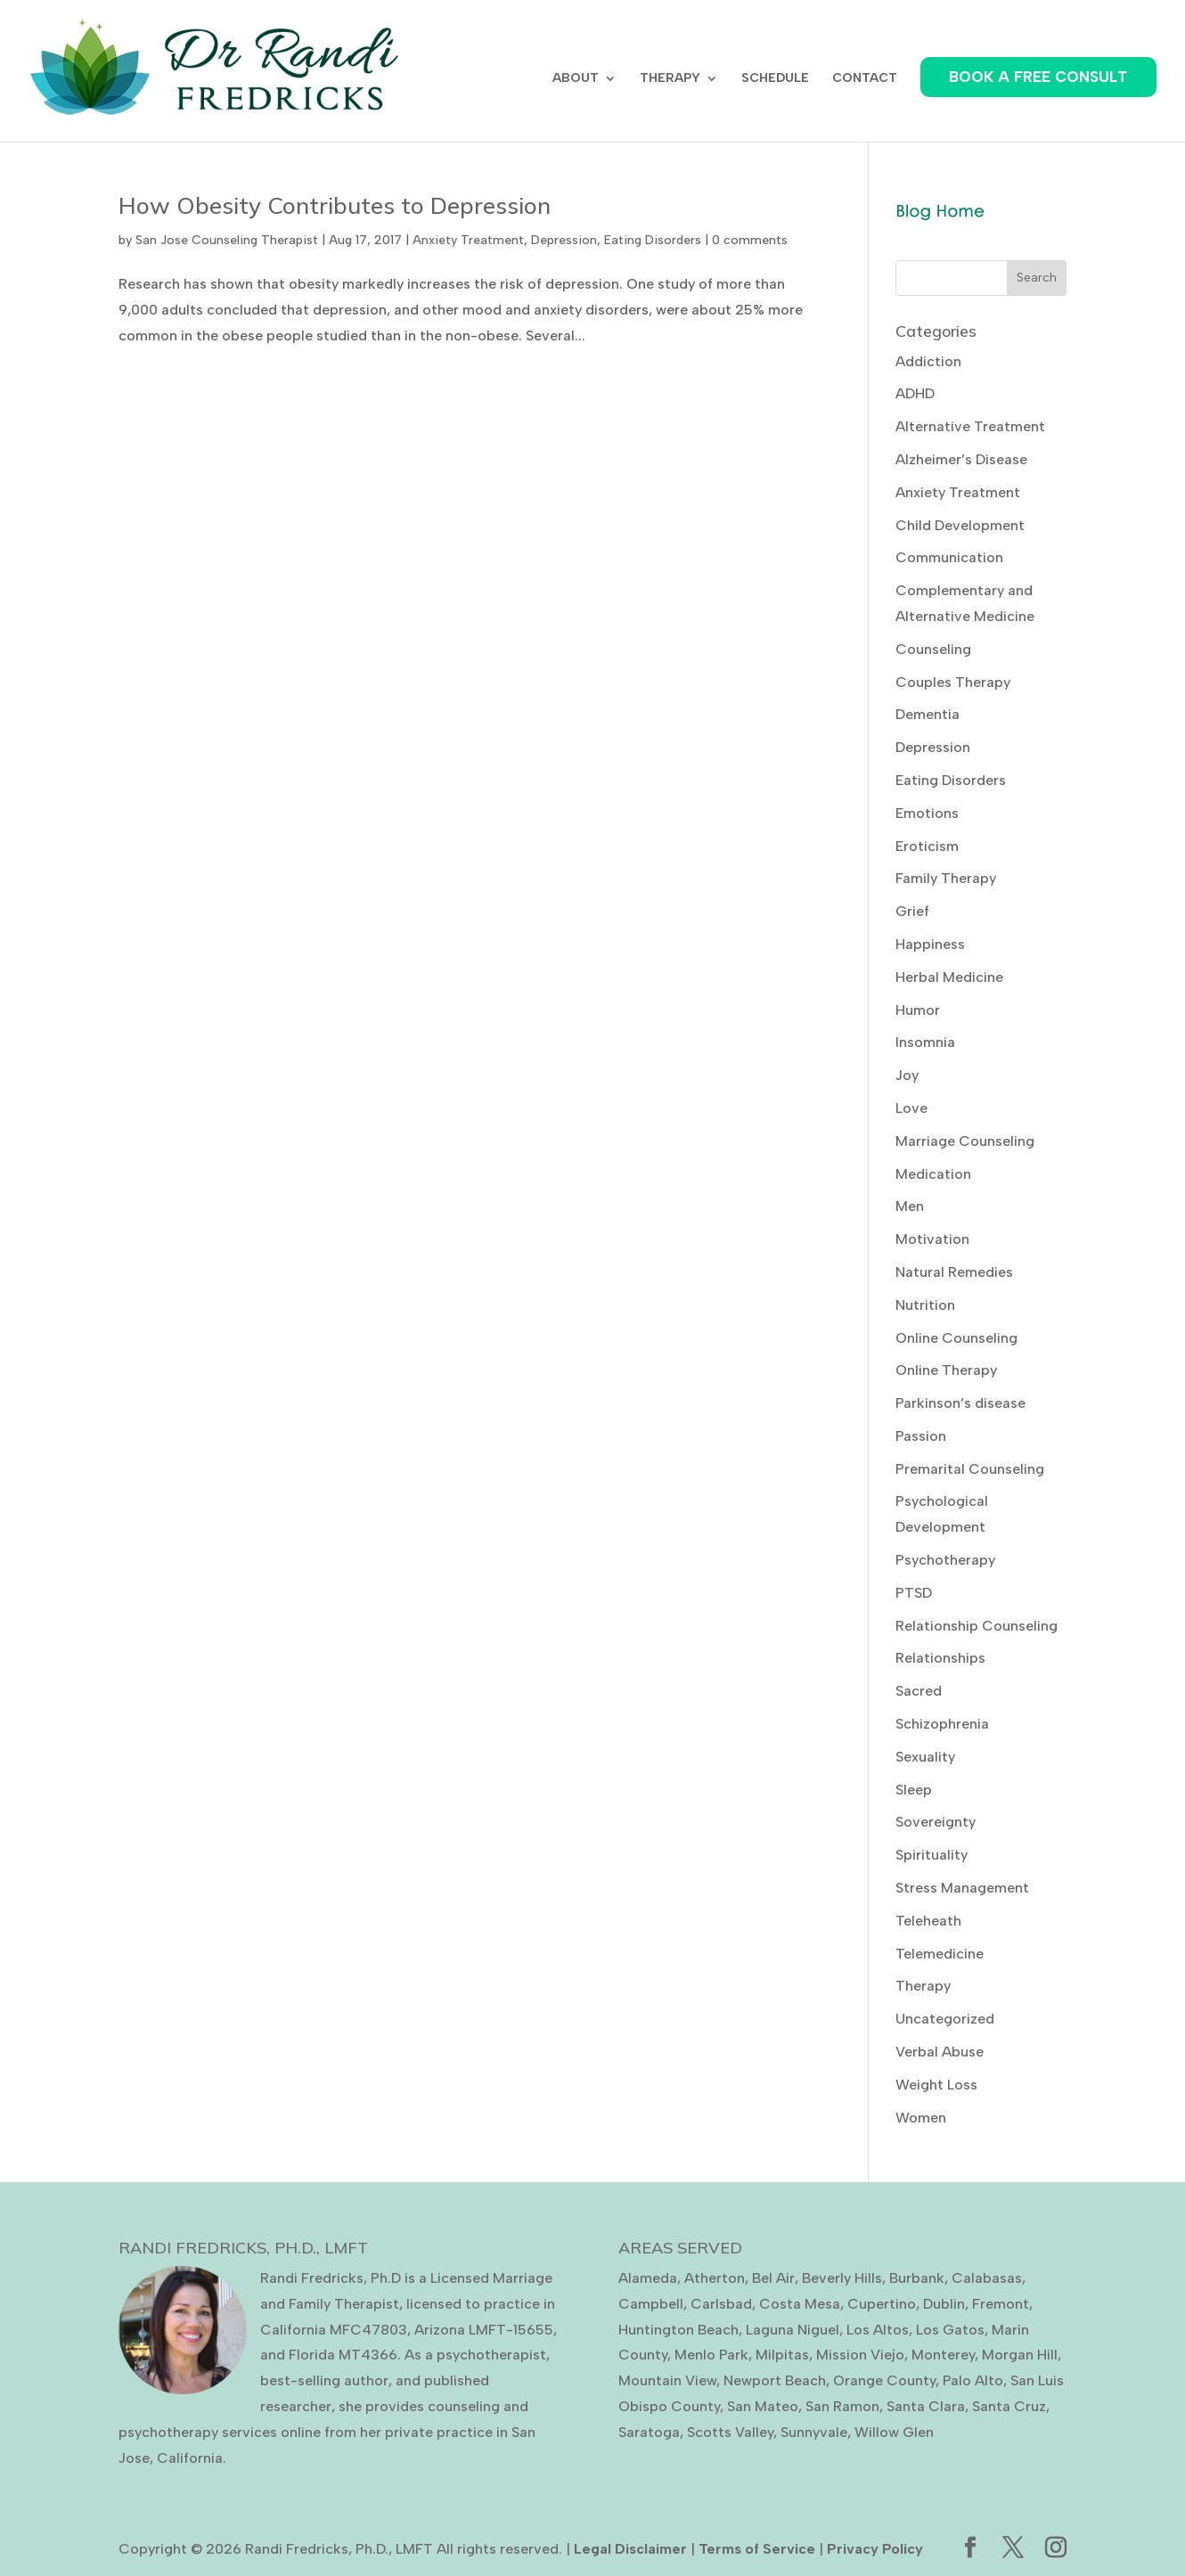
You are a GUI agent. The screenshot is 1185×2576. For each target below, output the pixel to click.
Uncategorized (944, 2018)
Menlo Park (711, 2354)
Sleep (913, 1789)
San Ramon (842, 2406)
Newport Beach (774, 2380)
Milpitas (782, 2354)
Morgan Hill (1020, 2354)
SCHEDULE (775, 79)
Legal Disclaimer (630, 2548)
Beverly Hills (842, 2277)
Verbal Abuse (939, 2051)
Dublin (944, 2303)
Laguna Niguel (792, 2329)
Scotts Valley (730, 2432)
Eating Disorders (652, 240)
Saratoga (649, 2432)
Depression (564, 240)
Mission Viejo (860, 2354)
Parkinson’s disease (960, 1402)
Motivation (932, 1239)
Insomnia (925, 1042)
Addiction (928, 361)
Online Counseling (956, 1337)
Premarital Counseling (969, 1468)
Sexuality (925, 1756)
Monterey (943, 2354)
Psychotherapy (945, 1559)
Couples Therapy (952, 682)
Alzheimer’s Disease (961, 459)
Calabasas (987, 2277)
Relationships (940, 1657)
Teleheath (928, 1920)
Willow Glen (894, 2432)
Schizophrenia (942, 1723)
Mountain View (667, 2380)
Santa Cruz (1009, 2406)
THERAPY (670, 79)
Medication (933, 1173)
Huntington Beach (678, 2329)
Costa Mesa (799, 2303)
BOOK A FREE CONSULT (1038, 77)
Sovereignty (935, 1821)
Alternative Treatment (970, 426)
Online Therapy (946, 1370)
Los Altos (877, 2329)
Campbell (650, 2303)
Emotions (927, 813)
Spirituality (931, 1854)
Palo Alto (973, 2380)
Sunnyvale (813, 2432)
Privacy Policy (875, 2548)
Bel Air (773, 2277)
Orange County (884, 2380)
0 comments (750, 240)
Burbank (916, 2277)
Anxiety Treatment (468, 240)
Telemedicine (939, 1953)
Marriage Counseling (964, 1141)
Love (911, 1108)
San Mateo (762, 2406)
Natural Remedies (954, 1271)
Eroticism (927, 846)
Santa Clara (926, 2406)
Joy (907, 1075)
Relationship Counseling (976, 1625)
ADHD (915, 393)
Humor (917, 1010)
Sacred (918, 1690)
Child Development (960, 525)
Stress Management (962, 1887)
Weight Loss (936, 2084)
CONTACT (864, 79)
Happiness (930, 944)
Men (909, 1206)
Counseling (933, 649)
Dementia (927, 714)
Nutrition (925, 1304)
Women (920, 2117)
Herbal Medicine (949, 977)
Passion (920, 1435)
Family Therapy (945, 878)
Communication (949, 557)
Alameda (647, 2277)
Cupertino (881, 2303)
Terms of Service (757, 2548)
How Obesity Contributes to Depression (334, 205)
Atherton (714, 2277)
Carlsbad (721, 2303)
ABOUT (575, 79)
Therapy (923, 1985)
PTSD (913, 1592)
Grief (912, 911)
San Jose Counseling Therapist (226, 240)
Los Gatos (950, 2329)
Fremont (1000, 2303)
